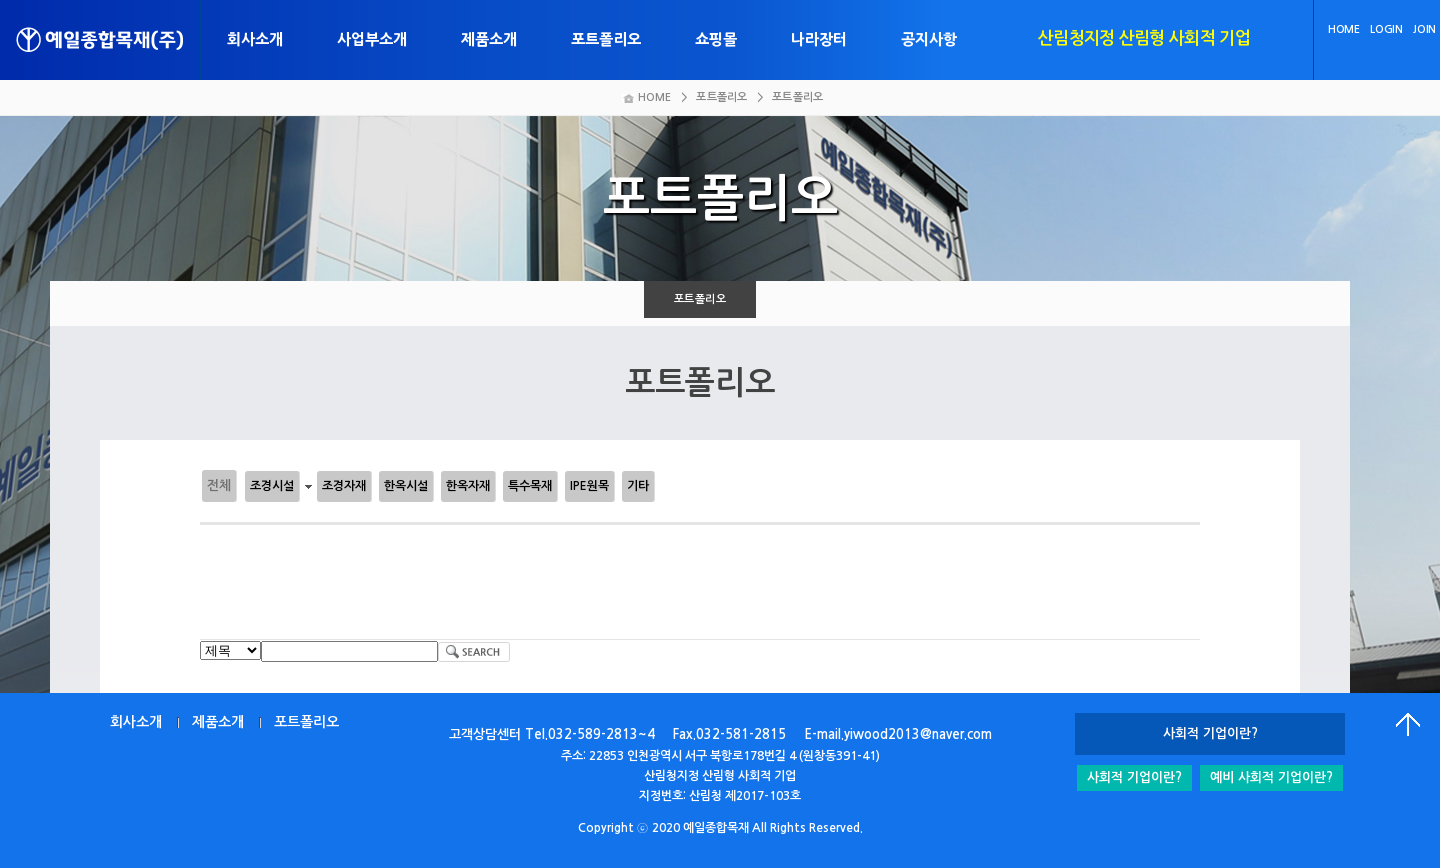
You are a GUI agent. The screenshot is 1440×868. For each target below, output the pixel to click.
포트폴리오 (606, 39)
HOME (1344, 29)
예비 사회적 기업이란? (1271, 777)
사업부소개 (372, 39)
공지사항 (929, 39)
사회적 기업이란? (1134, 777)
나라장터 (819, 39)
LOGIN (1386, 29)
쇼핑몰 (716, 39)
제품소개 (489, 39)
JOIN (1424, 29)
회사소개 (255, 39)
